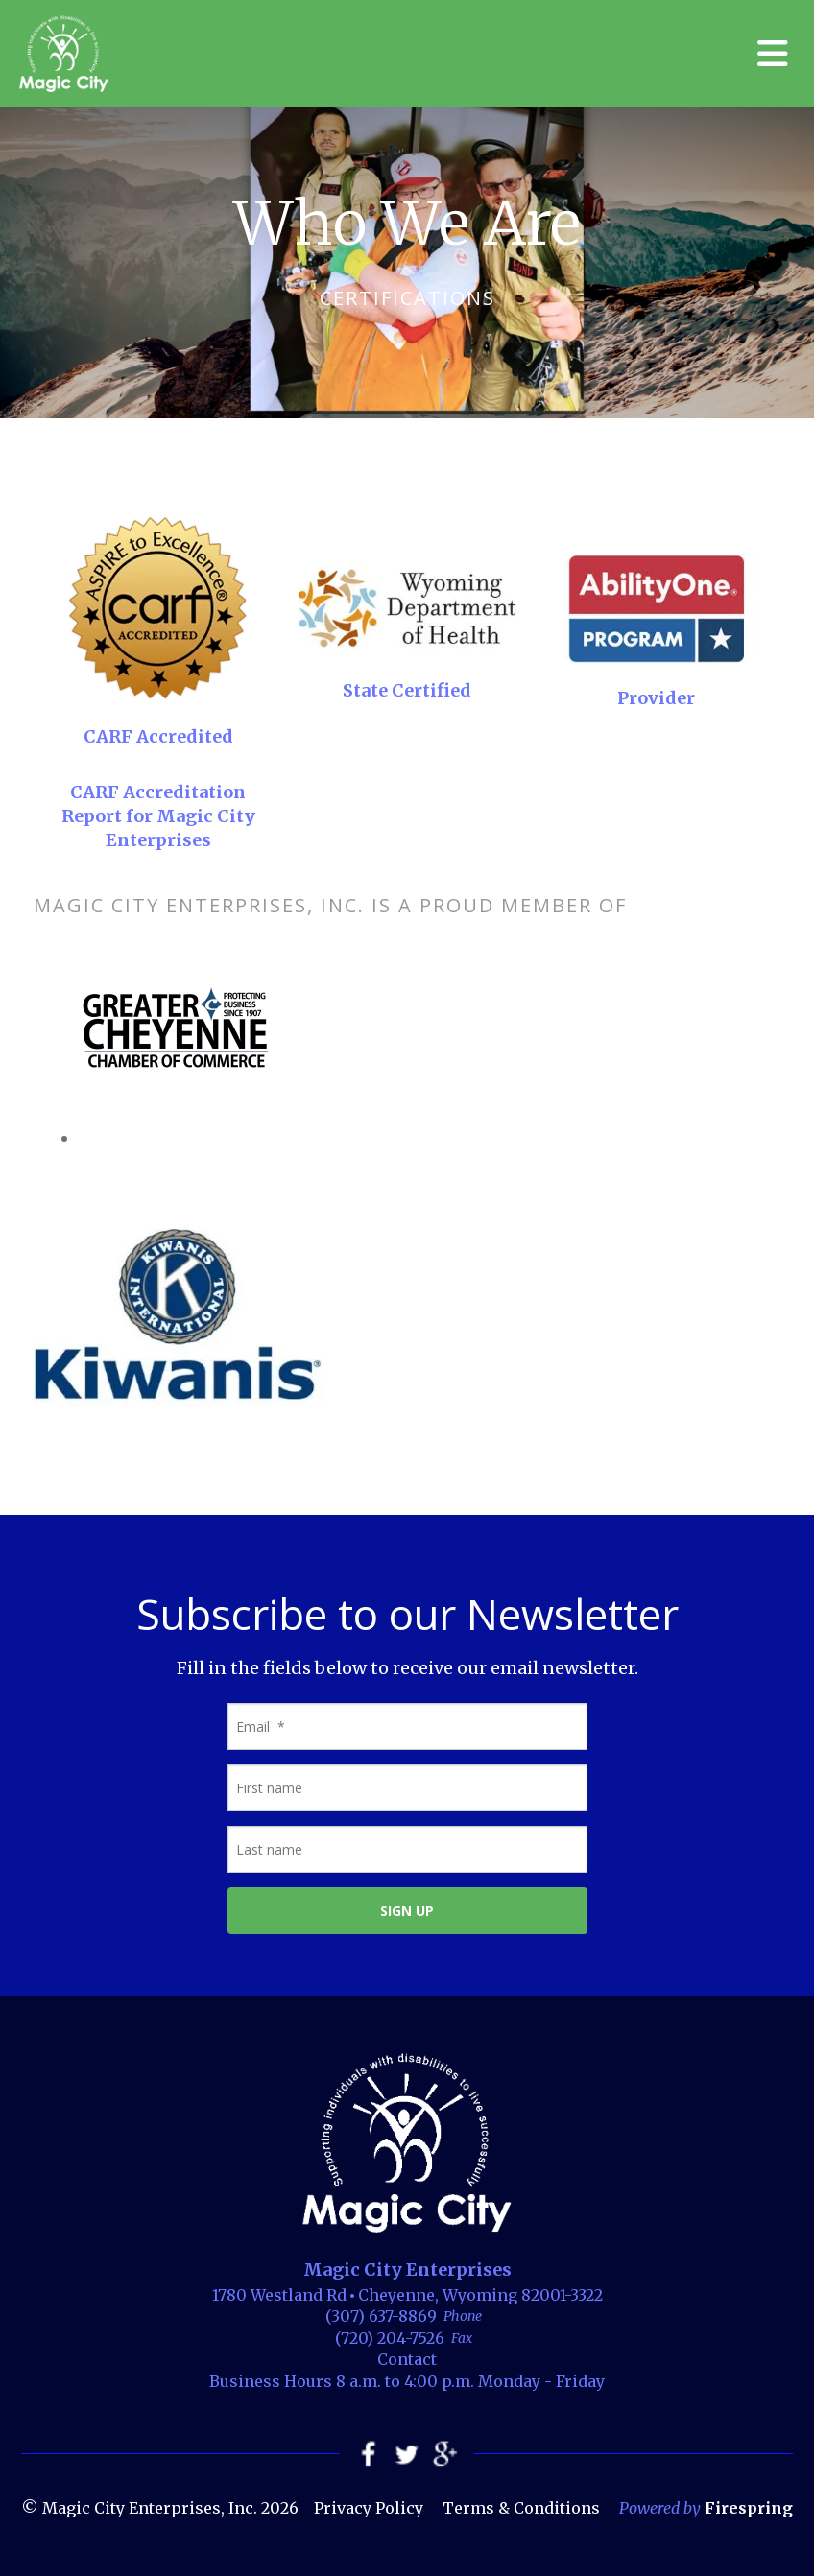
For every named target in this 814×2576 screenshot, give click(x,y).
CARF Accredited (158, 736)
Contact (407, 2359)
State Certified (407, 690)
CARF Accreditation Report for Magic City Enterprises (158, 816)
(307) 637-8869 (381, 2316)
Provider (656, 698)
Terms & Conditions (521, 2507)
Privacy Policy (368, 2507)
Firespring (749, 2507)
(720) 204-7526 (389, 2338)
